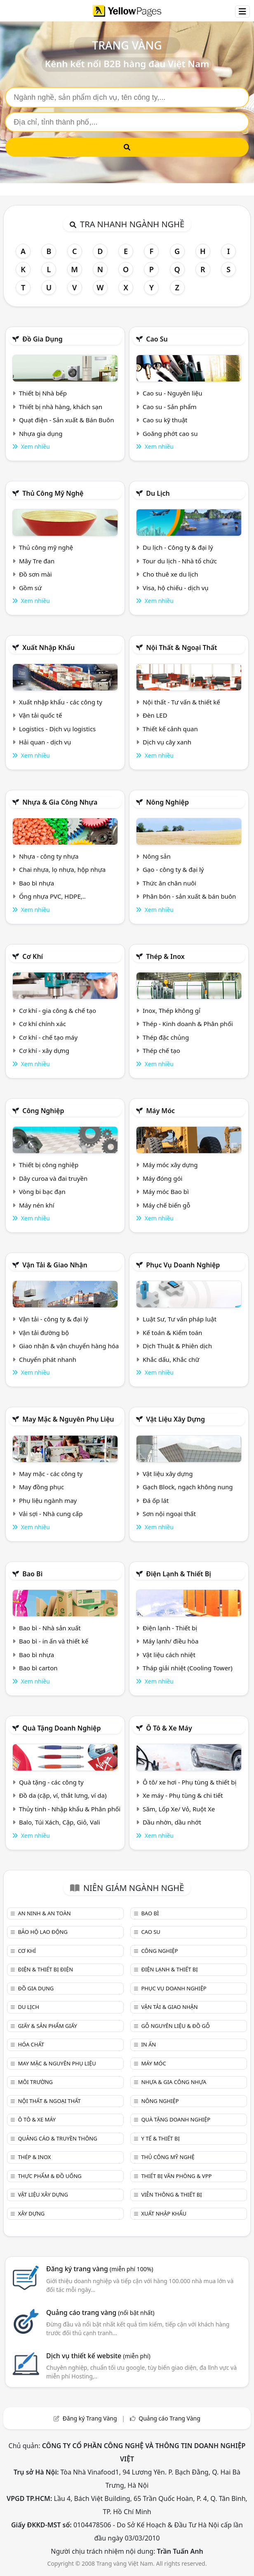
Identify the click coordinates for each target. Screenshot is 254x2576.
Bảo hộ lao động (43, 1932)
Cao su (157, 339)
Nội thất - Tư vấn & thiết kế (181, 702)
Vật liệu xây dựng (175, 1419)
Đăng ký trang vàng (99, 2268)
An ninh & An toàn (44, 1913)
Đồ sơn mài (35, 574)
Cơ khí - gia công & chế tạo (57, 1010)
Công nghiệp (43, 1110)
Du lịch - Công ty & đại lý (178, 547)
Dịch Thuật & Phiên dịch (177, 1346)
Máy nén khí (36, 1205)
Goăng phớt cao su (170, 433)
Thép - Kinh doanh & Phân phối (188, 1024)
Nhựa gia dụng (41, 433)
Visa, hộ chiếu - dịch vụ (176, 588)
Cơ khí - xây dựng (44, 1050)
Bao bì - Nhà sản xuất (50, 1628)
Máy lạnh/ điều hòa (170, 1641)
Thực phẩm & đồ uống (49, 2176)
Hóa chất (31, 2044)
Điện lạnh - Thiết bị (170, 1628)
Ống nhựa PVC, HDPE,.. (52, 896)
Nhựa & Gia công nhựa (59, 802)
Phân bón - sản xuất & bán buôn (189, 896)
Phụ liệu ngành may (48, 1500)
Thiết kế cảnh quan (170, 729)
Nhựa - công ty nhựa (49, 856)
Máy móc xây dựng (170, 1165)
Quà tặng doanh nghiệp (61, 1728)
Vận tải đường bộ (44, 1332)
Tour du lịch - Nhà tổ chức (180, 561)
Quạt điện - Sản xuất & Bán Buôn (66, 420)
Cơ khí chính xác (42, 1024)
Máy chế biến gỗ (166, 1205)
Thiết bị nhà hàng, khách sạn (60, 407)
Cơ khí (32, 956)
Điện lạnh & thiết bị (178, 1573)
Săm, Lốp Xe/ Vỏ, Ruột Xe (179, 1809)
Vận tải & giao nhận (54, 1264)
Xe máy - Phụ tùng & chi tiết (183, 1795)
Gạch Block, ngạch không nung (188, 1487)
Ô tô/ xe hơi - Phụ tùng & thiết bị (190, 1782)
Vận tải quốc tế (40, 715)
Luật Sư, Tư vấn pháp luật (179, 1319)
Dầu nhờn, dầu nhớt (172, 1822)
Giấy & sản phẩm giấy (47, 2026)
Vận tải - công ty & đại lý (53, 1319)
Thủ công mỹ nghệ (52, 493)
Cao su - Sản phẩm (170, 407)
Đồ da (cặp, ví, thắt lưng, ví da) (62, 1795)
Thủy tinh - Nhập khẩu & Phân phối (69, 1809)
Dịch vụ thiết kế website (98, 2355)
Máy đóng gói (162, 1178)
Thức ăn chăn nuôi (169, 883)
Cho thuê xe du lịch (170, 574)
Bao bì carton (38, 1668)
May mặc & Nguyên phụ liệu (68, 1419)
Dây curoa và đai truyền (53, 1178)
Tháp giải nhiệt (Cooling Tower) (188, 1668)
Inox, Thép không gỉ (171, 1010)
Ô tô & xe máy (169, 1728)
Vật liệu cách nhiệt (169, 1655)
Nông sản (157, 856)
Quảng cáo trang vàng (100, 2312)
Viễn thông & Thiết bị (171, 2194)
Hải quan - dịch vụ (45, 742)
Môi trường (35, 2082)
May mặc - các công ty (50, 1473)
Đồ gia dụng (42, 339)
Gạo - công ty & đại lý (173, 869)
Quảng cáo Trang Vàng (169, 2418)
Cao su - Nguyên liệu (172, 393)
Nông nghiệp (167, 802)
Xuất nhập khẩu (48, 647)
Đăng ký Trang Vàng (90, 2418)
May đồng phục (41, 1487)
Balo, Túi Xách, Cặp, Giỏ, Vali (59, 1822)
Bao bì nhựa (36, 883)
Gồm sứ (30, 588)
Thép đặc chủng (166, 1037)
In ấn (148, 2044)
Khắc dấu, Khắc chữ (171, 1359)
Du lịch (158, 493)
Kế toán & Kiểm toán (172, 1332)
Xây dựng (31, 2213)
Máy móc (160, 1110)
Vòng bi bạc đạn (42, 1191)
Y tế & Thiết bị (160, 2138)
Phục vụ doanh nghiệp (183, 1264)
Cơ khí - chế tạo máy (48, 1037)
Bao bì (32, 1573)
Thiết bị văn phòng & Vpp (176, 2176)
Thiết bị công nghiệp (48, 1165)
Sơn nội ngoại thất (169, 1513)
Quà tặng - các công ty (51, 1782)
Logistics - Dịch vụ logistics (57, 729)
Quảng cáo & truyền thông (57, 2138)
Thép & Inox (165, 956)
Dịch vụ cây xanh (167, 742)
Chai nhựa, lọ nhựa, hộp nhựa (62, 869)
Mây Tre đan (36, 561)
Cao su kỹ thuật (165, 420)
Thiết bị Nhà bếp (43, 393)
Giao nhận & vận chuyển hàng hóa (69, 1346)
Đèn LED (155, 715)
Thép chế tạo (161, 1050)
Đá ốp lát (156, 1500)
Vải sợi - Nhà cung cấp (51, 1513)
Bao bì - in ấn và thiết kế (53, 1641)
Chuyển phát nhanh (47, 1359)
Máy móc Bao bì (166, 1191)
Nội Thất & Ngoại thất (181, 647)
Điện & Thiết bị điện (45, 1969)
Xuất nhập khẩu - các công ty (60, 702)
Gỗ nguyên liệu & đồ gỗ (175, 2026)
